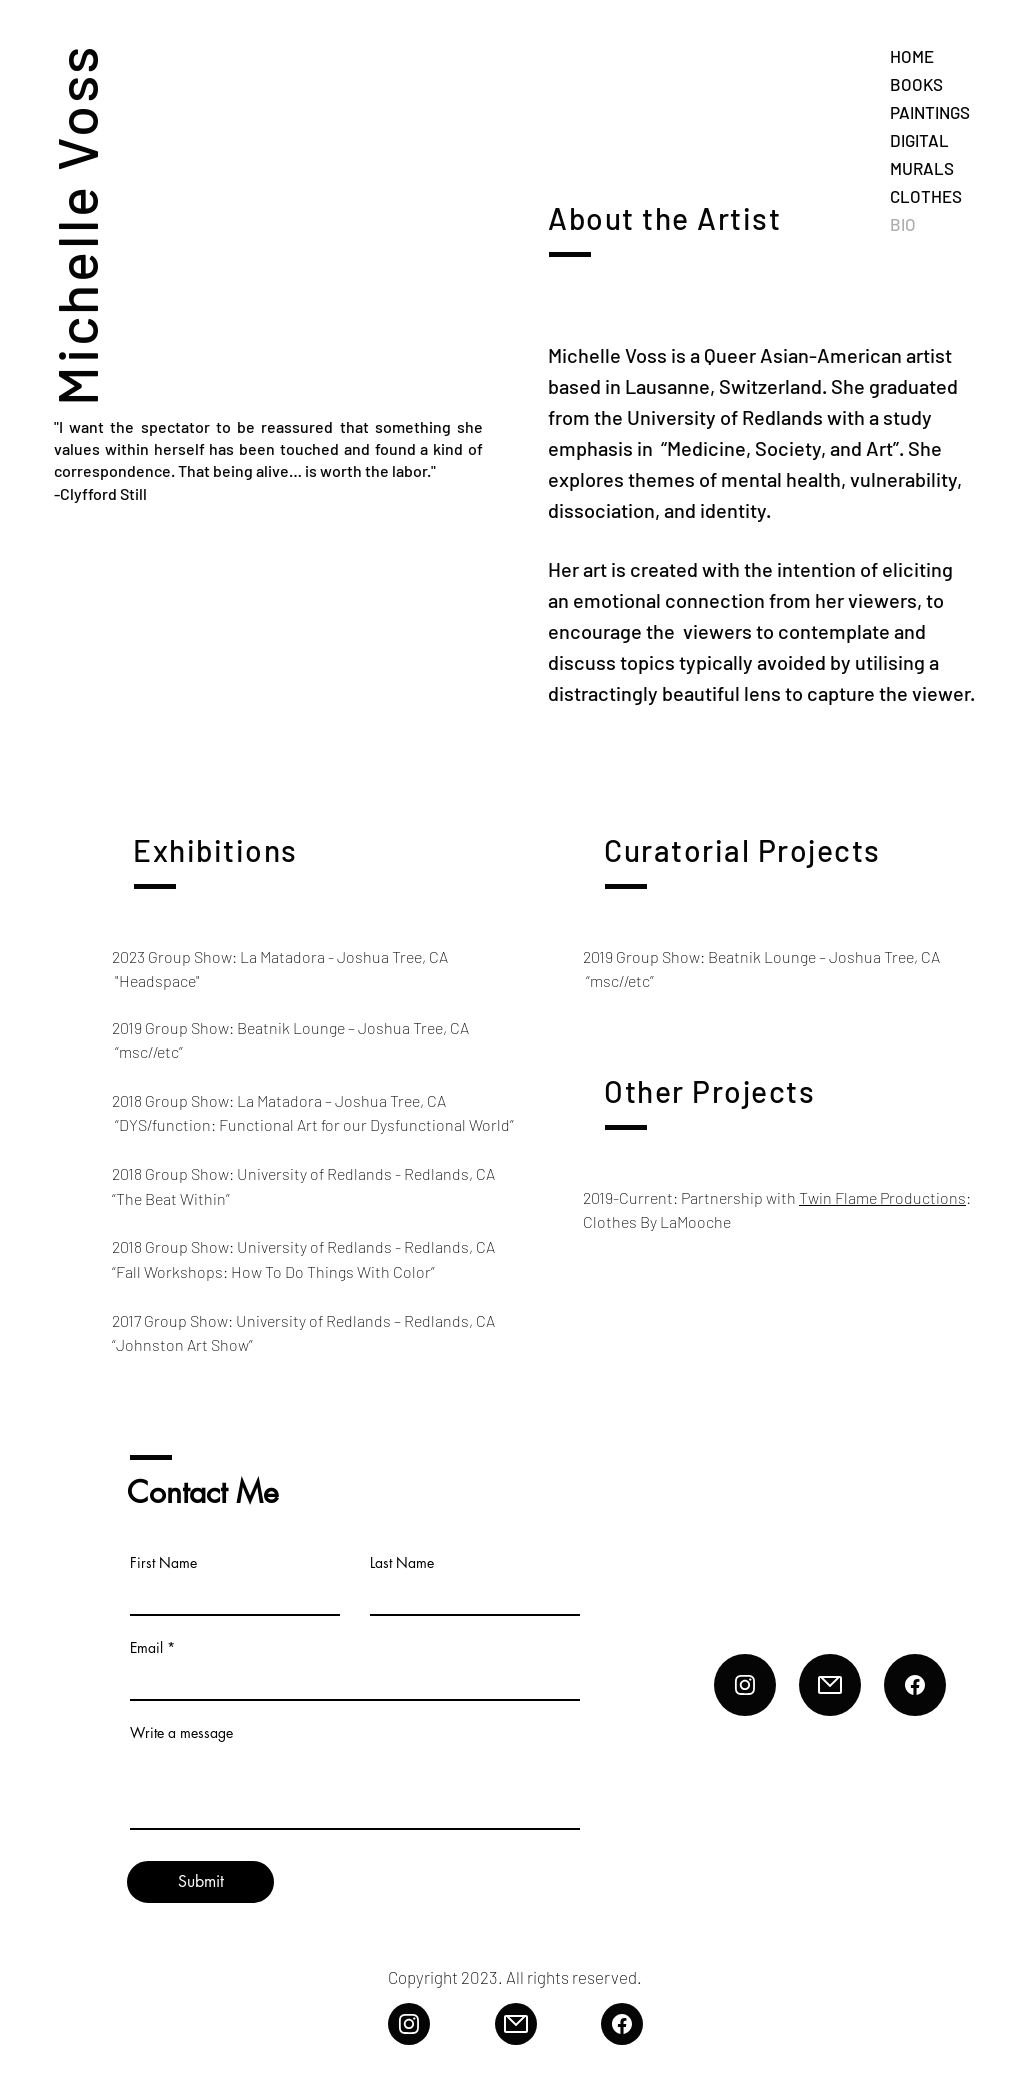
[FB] (915, 1685)
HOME (912, 56)
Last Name (402, 1563)
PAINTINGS (930, 112)
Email (146, 1648)
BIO (903, 224)
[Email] (830, 1685)
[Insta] (745, 1685)
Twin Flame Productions (882, 1197)
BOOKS (916, 84)
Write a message (181, 1733)
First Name (163, 1563)
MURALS (922, 168)
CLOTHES (926, 196)
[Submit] (200, 1882)
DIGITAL (919, 140)
